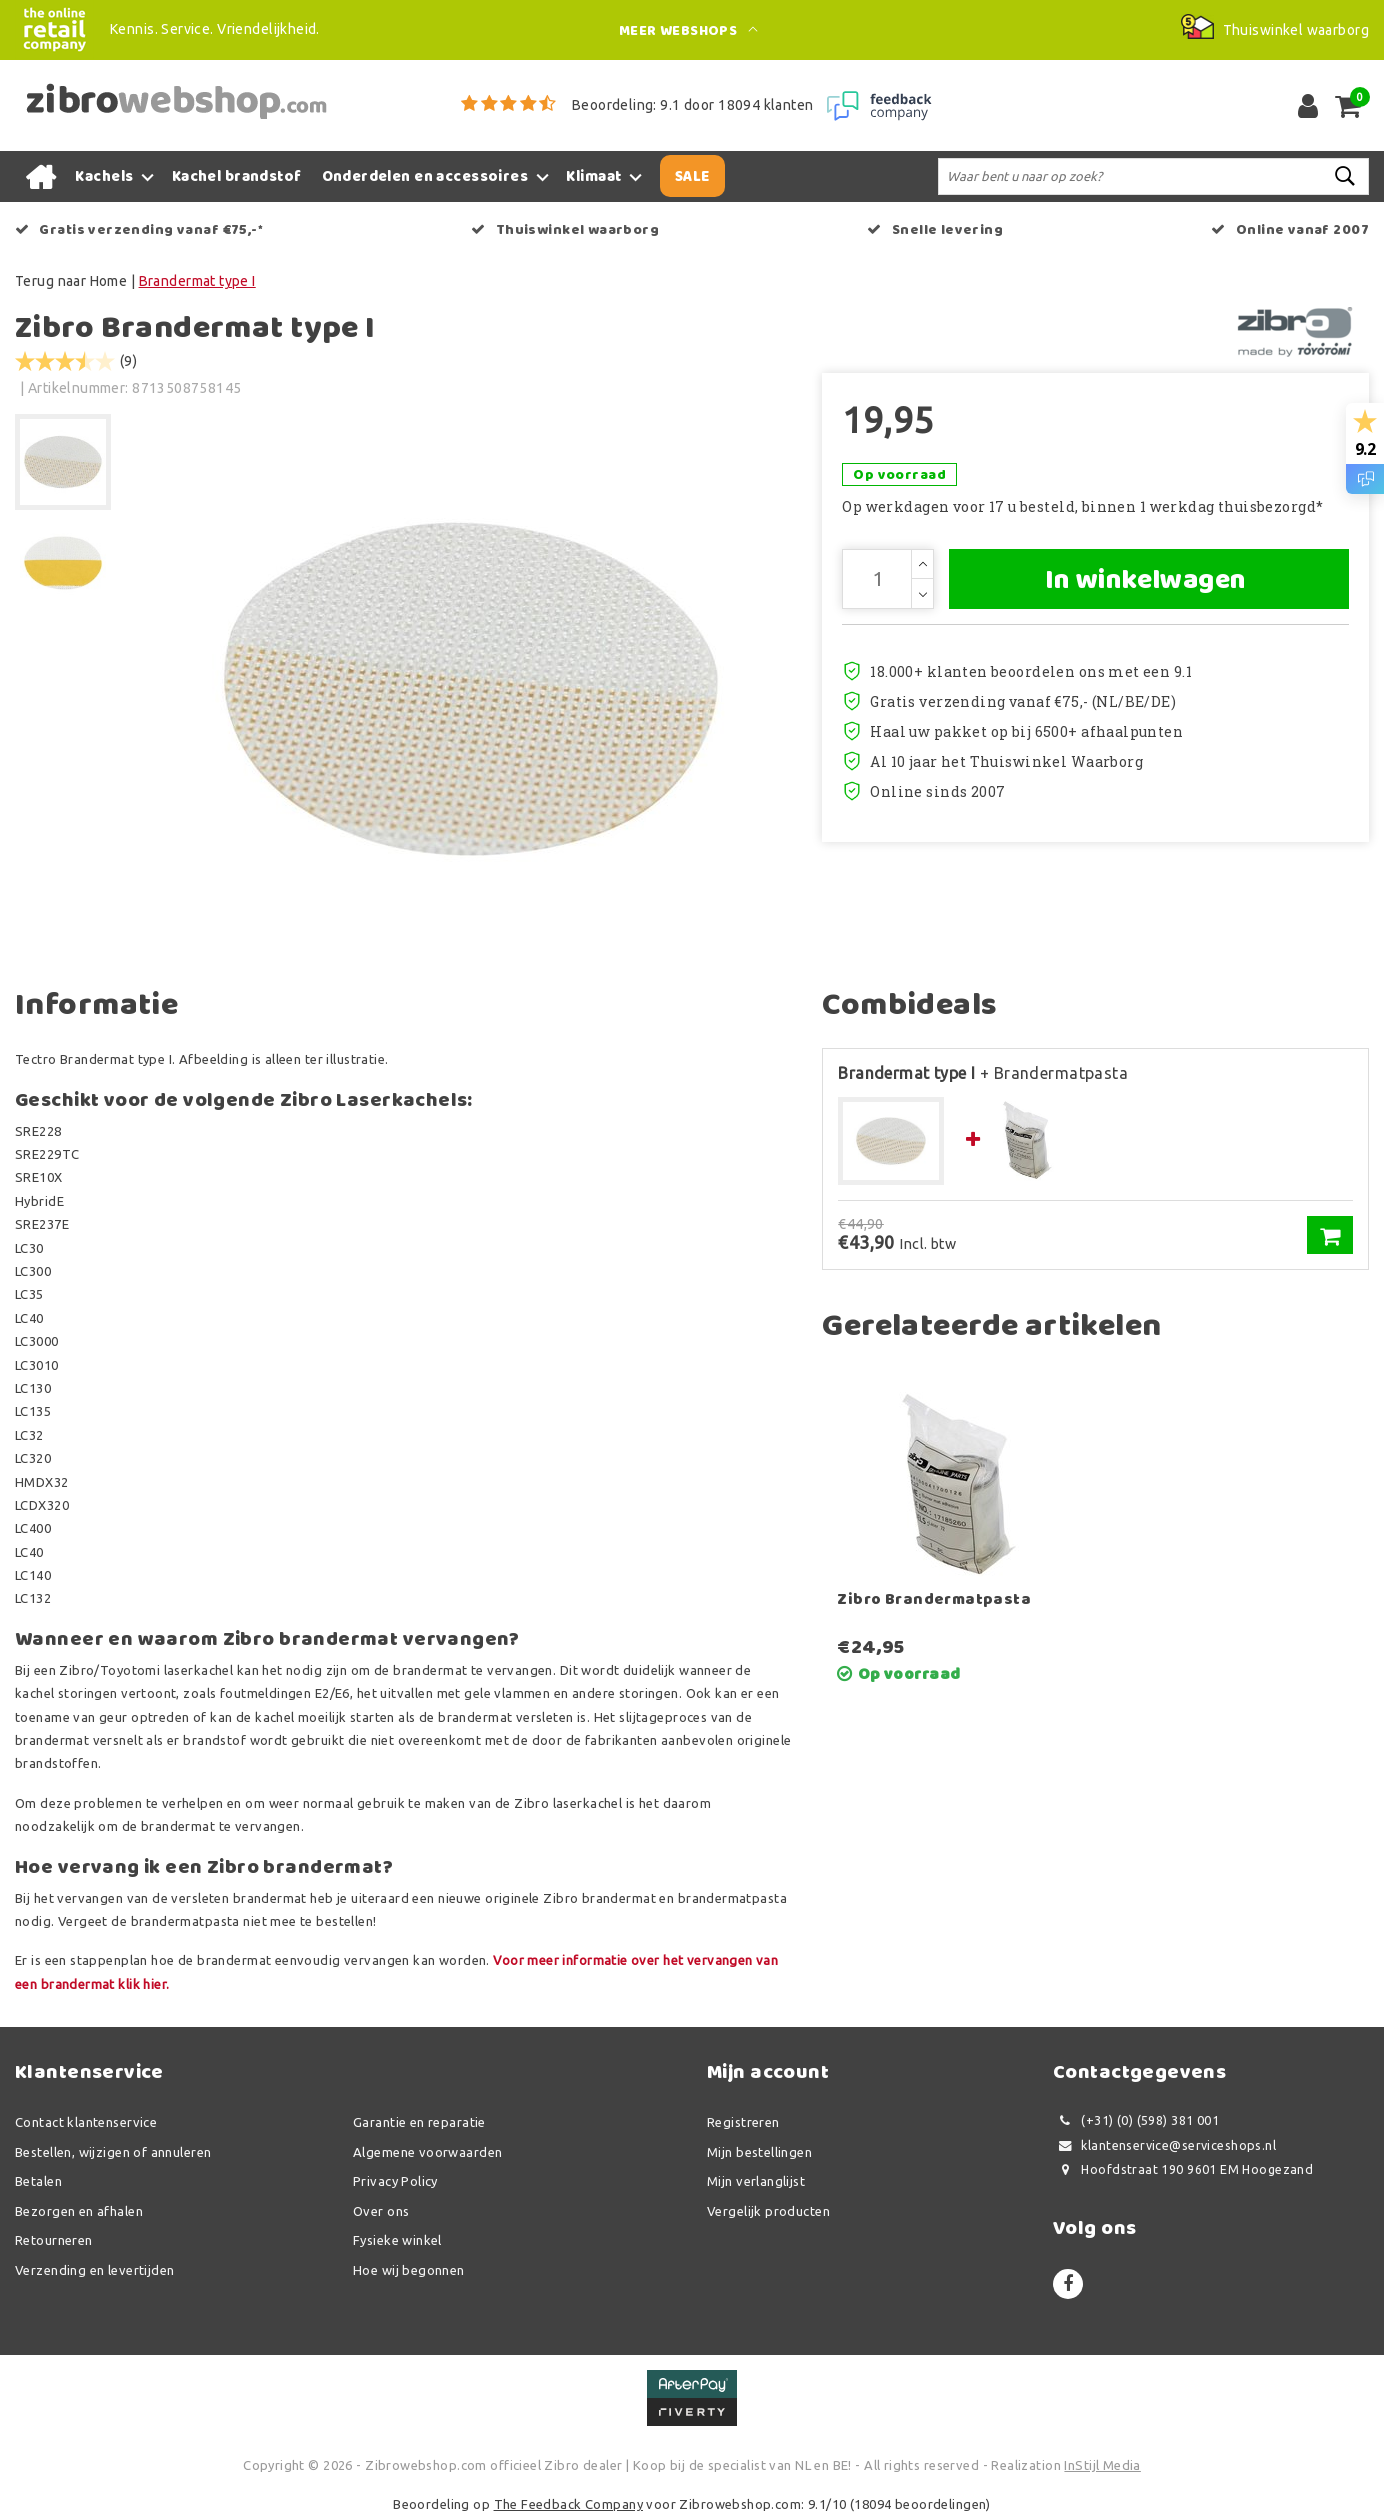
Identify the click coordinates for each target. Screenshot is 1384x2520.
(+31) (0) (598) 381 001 (1136, 2120)
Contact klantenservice (86, 2122)
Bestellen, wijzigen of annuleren (113, 2152)
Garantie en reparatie (419, 2122)
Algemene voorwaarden (427, 2152)
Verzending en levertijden (95, 2270)
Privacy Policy (395, 2181)
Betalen (38, 2181)
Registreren (743, 2122)
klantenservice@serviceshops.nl (1164, 2145)
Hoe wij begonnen (409, 2270)
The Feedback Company (568, 2504)
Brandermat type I (197, 281)
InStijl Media (1102, 2465)
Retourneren (54, 2240)
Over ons (381, 2211)
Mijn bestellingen (759, 2152)
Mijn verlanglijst (756, 2181)
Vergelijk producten (768, 2211)
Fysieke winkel (397, 2240)
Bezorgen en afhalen (79, 2211)
